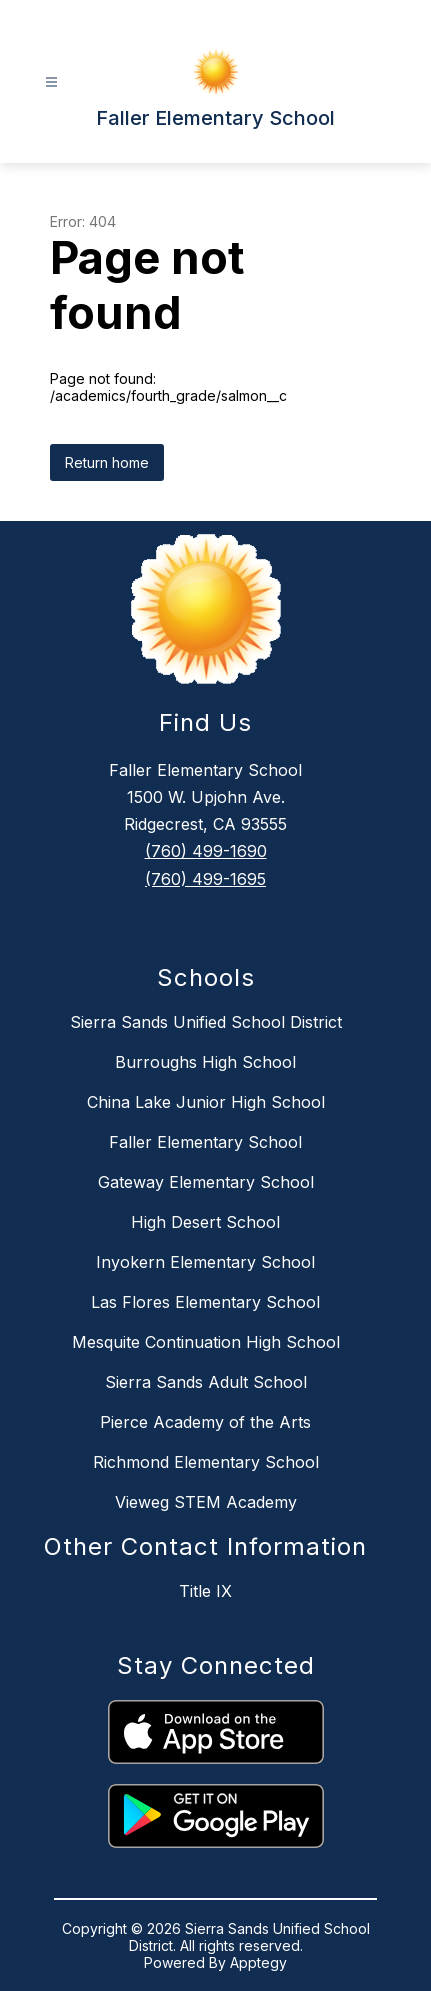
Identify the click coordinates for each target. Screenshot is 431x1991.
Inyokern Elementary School (205, 1262)
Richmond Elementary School (206, 1462)
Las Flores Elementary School (205, 1302)
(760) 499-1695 (205, 879)
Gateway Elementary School (206, 1182)
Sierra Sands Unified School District (206, 1022)
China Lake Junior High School (206, 1102)
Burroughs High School (205, 1062)
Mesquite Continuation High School (206, 1342)
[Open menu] (51, 82)
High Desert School (205, 1222)
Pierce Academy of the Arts (205, 1422)
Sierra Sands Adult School (206, 1382)
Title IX (205, 1591)
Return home (107, 462)
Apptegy (258, 1962)
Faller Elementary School (205, 1142)
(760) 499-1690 (206, 851)
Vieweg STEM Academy (206, 1502)
